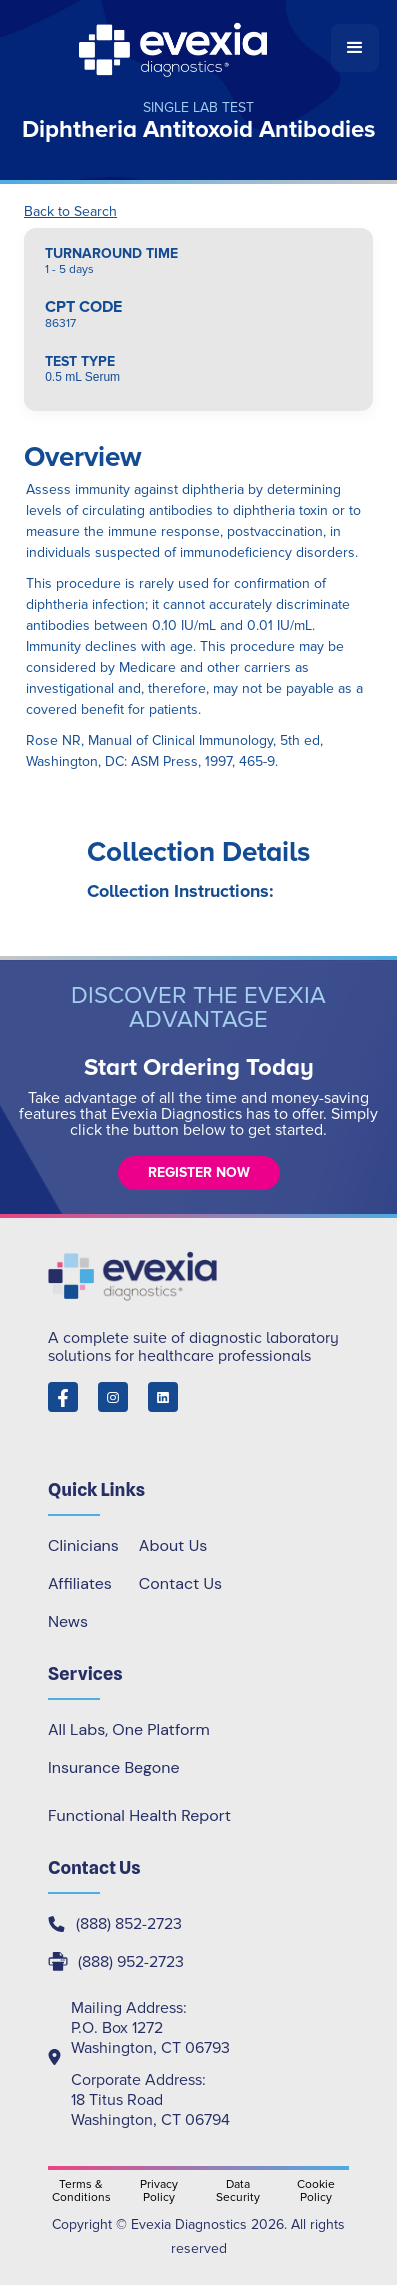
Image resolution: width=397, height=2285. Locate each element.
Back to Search (70, 212)
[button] (355, 48)
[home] (174, 48)
